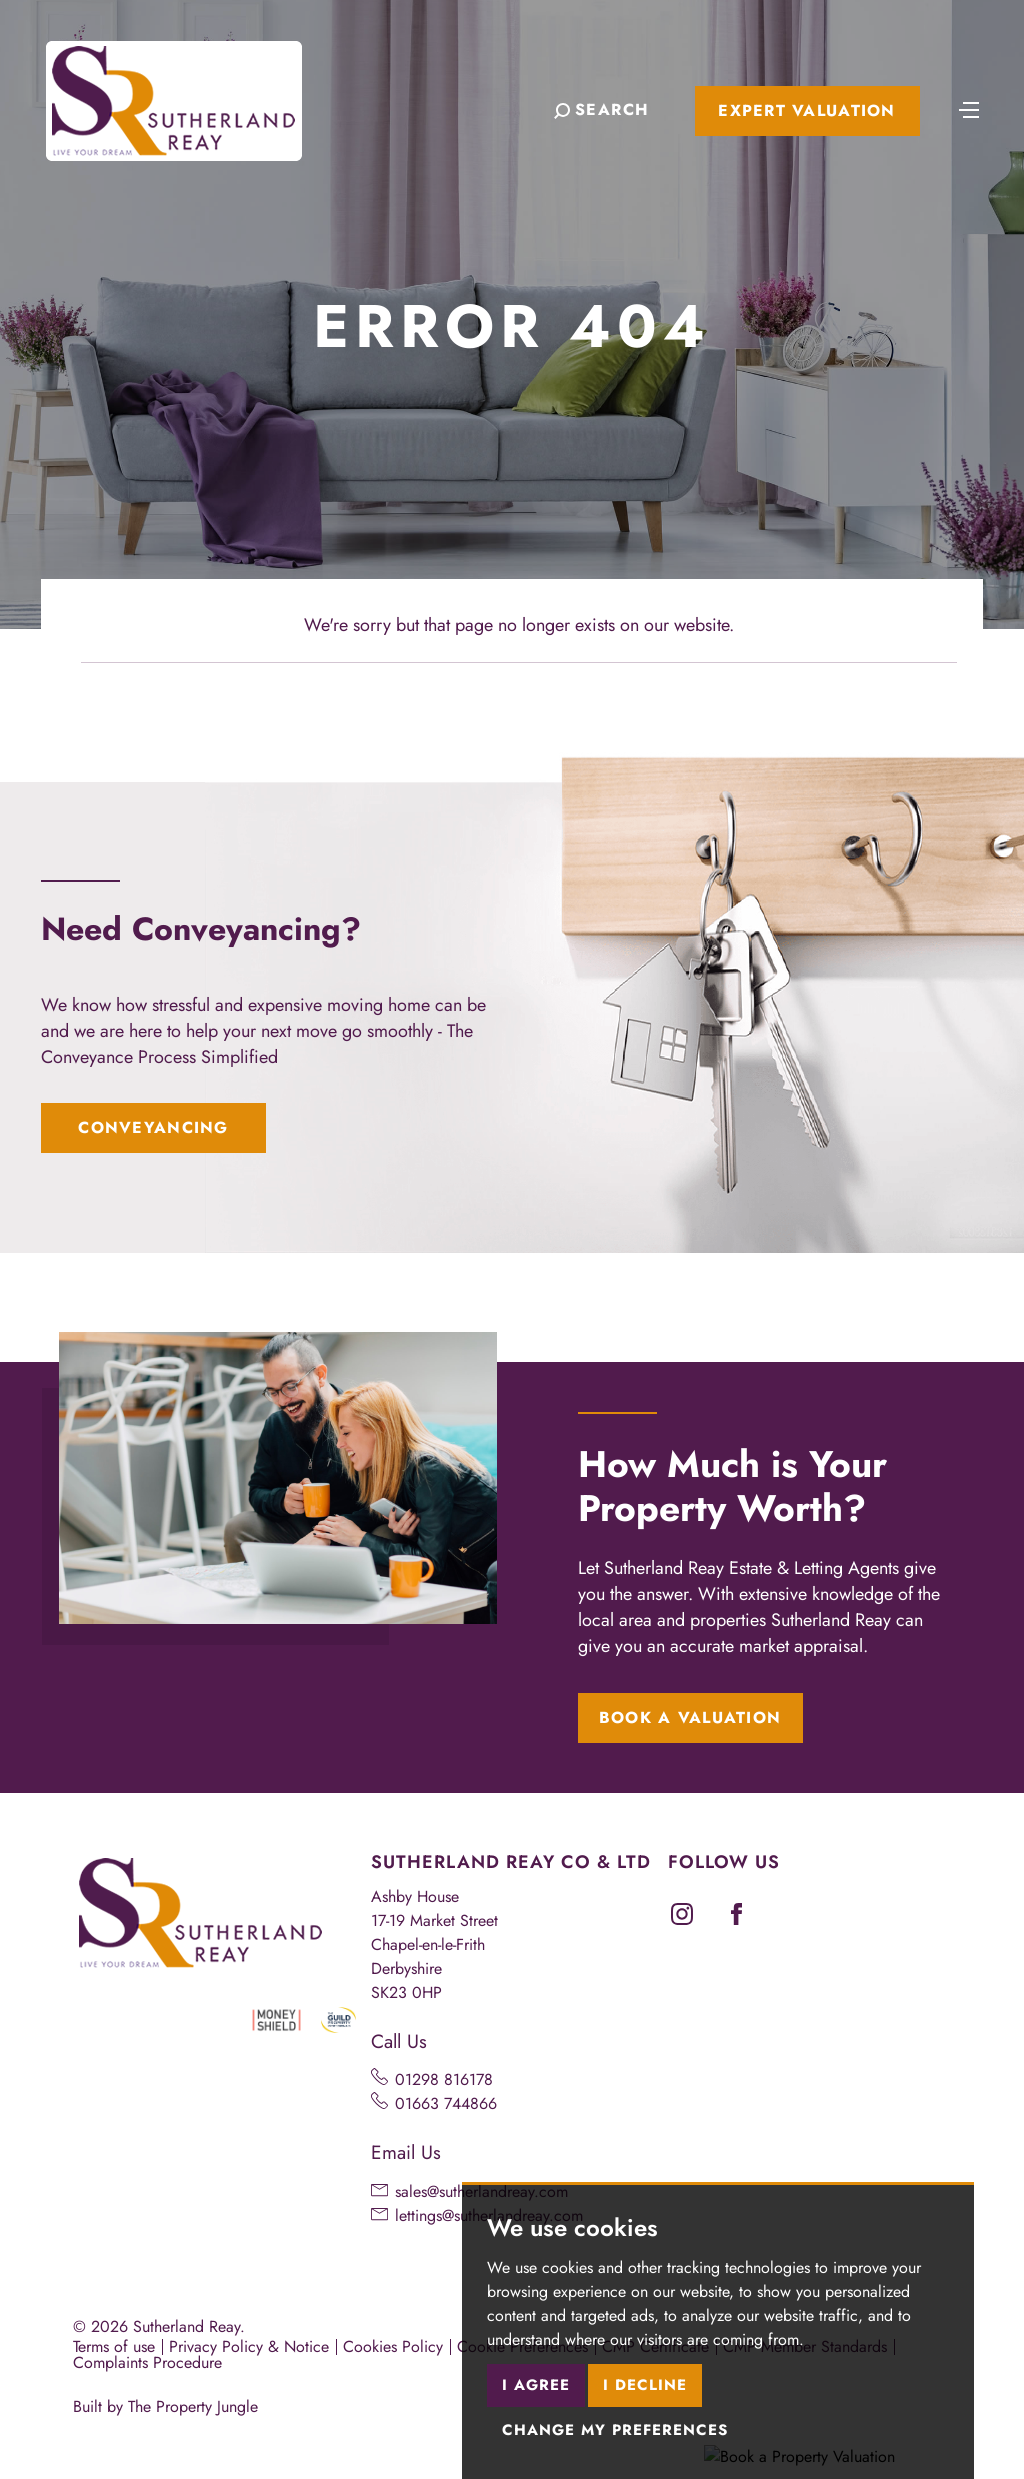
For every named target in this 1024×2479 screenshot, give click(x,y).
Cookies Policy (393, 2346)
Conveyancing (153, 1127)
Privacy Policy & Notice (249, 2346)
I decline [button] (645, 2385)
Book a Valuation (690, 1717)
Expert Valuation (806, 110)
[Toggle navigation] (969, 108)
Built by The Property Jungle (165, 2406)
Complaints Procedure (147, 2362)
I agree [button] (536, 2385)
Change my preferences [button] (615, 2430)
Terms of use (114, 2346)
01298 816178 (444, 2079)
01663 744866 (446, 2103)
